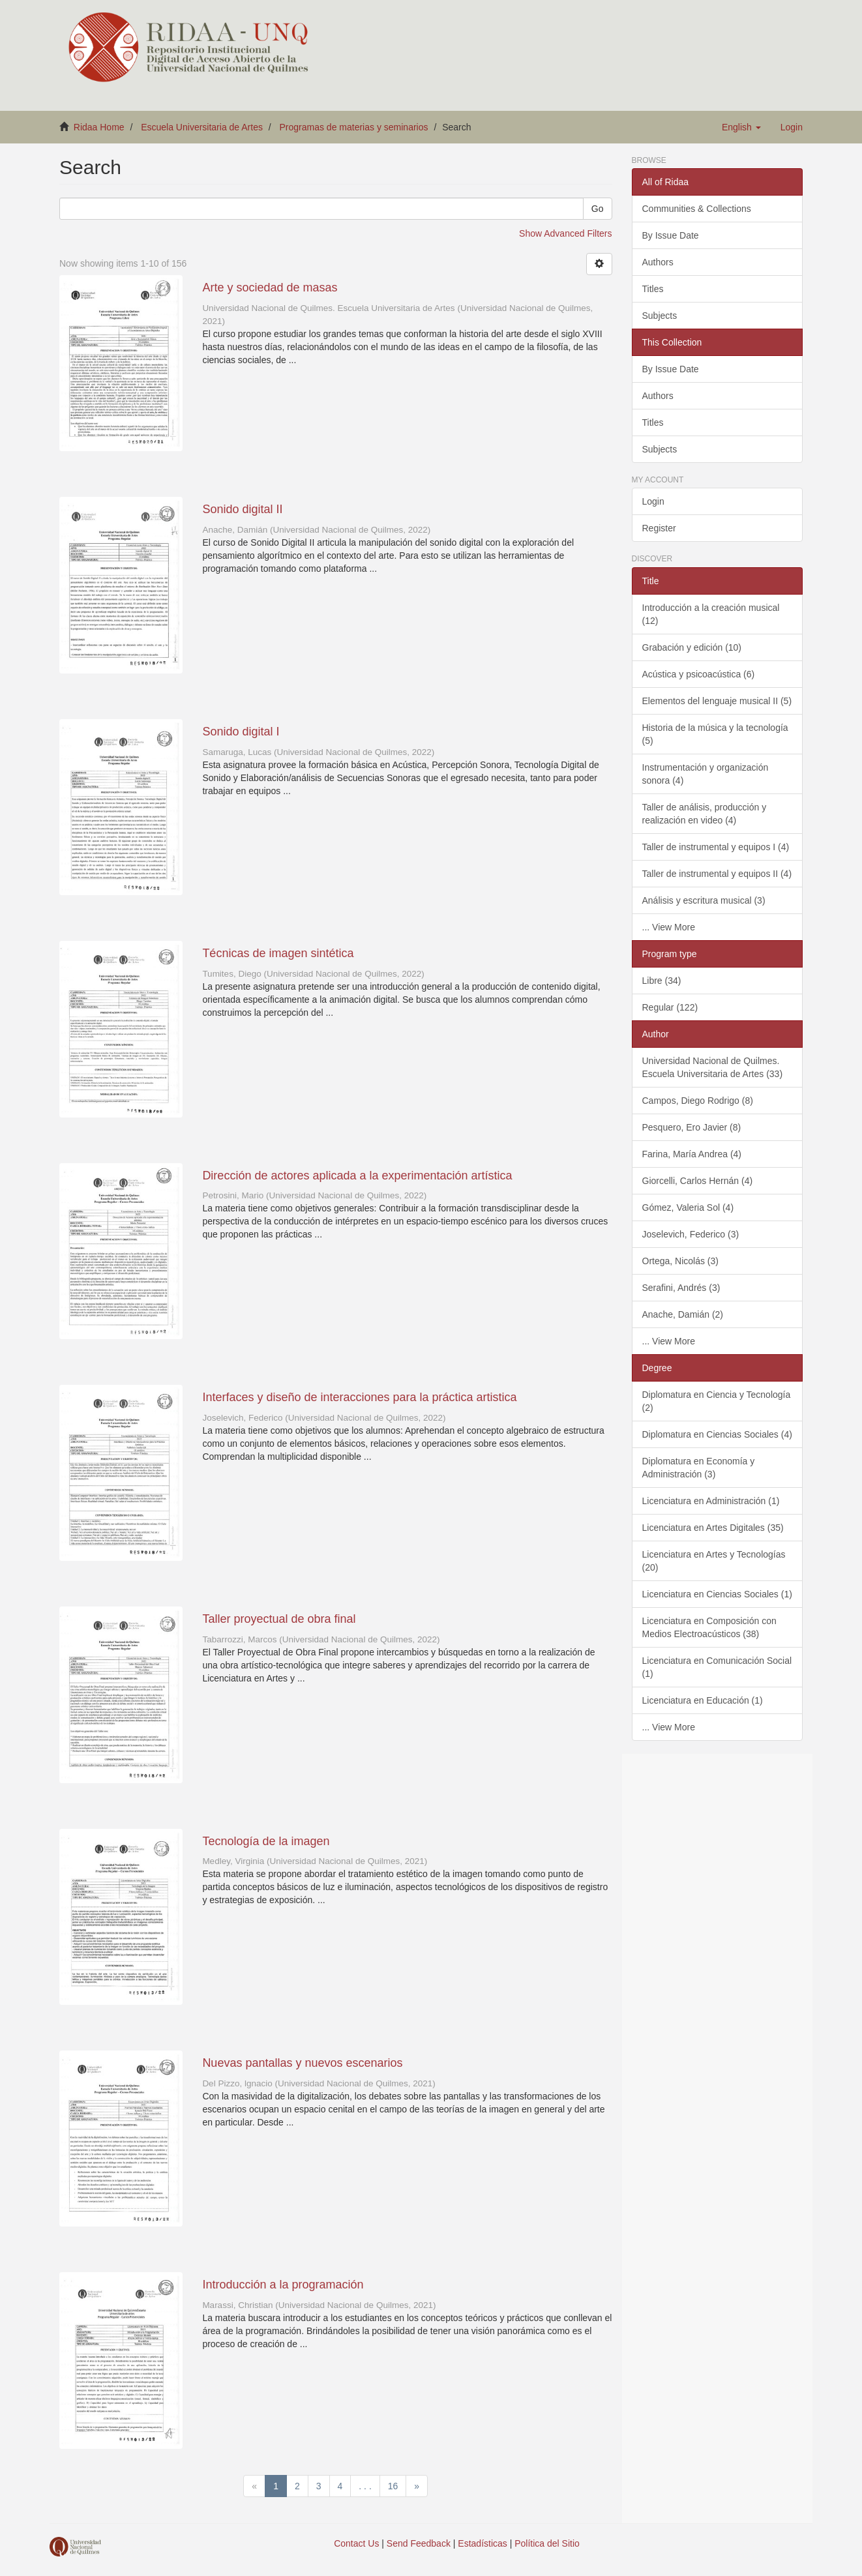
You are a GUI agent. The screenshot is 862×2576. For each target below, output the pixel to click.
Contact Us (356, 2543)
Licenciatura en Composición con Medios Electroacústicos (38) (709, 1627)
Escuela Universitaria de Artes (202, 127)
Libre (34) (661, 980)
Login (653, 501)
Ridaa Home (99, 127)
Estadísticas (482, 2543)
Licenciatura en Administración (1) (711, 1501)
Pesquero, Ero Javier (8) (691, 1127)
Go (597, 208)
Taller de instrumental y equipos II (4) (717, 873)
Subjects (659, 315)
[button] (741, 127)
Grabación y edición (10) (692, 647)
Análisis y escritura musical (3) (703, 900)
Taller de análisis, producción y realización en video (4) (704, 813)
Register (659, 528)
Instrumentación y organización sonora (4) (705, 774)
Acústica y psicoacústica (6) (698, 674)
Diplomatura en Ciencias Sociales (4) (717, 1434)
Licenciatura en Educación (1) (702, 1700)
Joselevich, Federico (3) (690, 1234)
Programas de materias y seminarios (354, 127)
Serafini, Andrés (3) (681, 1287)
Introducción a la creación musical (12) (711, 614)
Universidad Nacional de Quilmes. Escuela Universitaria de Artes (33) (712, 1067)
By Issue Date (670, 235)
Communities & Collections (696, 208)
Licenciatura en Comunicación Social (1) (717, 1667)
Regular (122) (670, 1007)
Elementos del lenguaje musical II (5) (717, 701)
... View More (668, 927)
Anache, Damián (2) (683, 1314)
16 (393, 2486)
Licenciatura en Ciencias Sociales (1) (717, 1594)
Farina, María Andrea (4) (692, 1154)
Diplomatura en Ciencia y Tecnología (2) (716, 1401)
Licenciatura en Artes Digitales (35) (713, 1527)
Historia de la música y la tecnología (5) (715, 734)
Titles (653, 289)
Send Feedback (419, 2543)
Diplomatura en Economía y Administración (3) (698, 1467)
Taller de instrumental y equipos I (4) (716, 847)
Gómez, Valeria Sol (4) (688, 1207)
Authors (658, 262)
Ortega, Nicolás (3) (680, 1261)
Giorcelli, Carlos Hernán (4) (697, 1181)
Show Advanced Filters (565, 233)
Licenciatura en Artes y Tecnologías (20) (714, 1561)
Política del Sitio (547, 2543)
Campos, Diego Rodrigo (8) (697, 1100)
